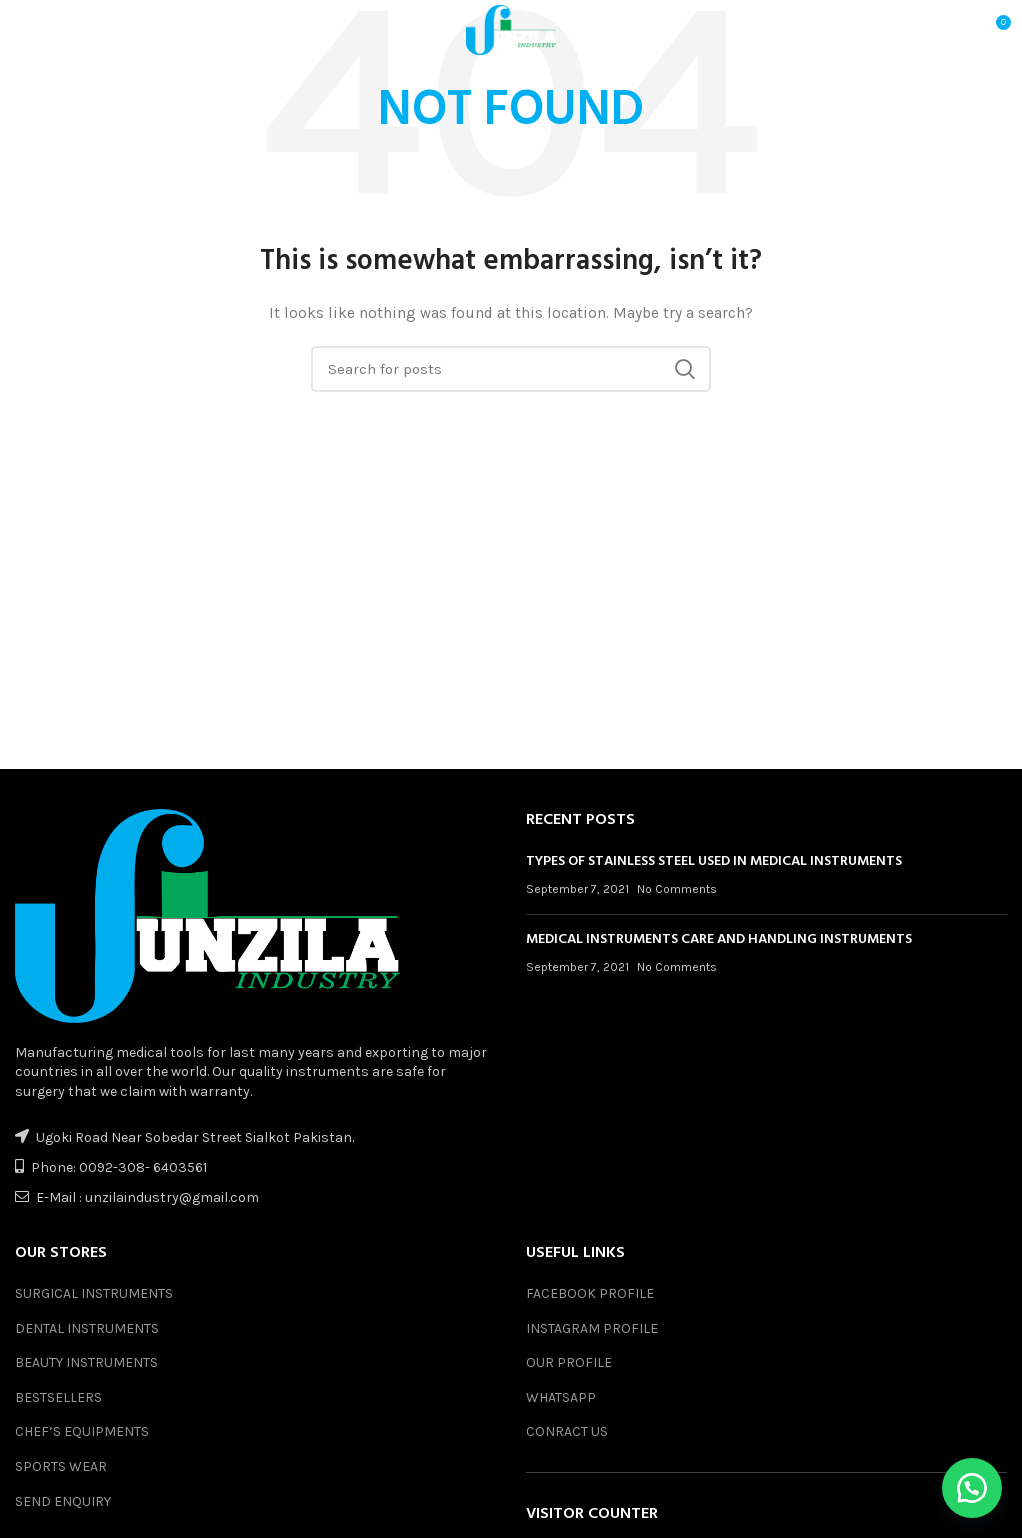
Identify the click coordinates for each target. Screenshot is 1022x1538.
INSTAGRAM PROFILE (592, 1328)
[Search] (511, 369)
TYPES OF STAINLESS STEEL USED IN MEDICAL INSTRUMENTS (714, 861)
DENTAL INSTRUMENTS (87, 1328)
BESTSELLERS (58, 1397)
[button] (972, 1488)
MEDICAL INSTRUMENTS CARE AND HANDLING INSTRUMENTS (719, 939)
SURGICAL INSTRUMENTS (94, 1293)
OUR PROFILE (569, 1362)
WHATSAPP (561, 1397)
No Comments (677, 889)
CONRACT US (567, 1431)
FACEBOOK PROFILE (590, 1293)
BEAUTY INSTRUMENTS (86, 1362)
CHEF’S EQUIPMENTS (82, 1431)
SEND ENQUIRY (63, 1501)
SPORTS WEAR (61, 1466)
